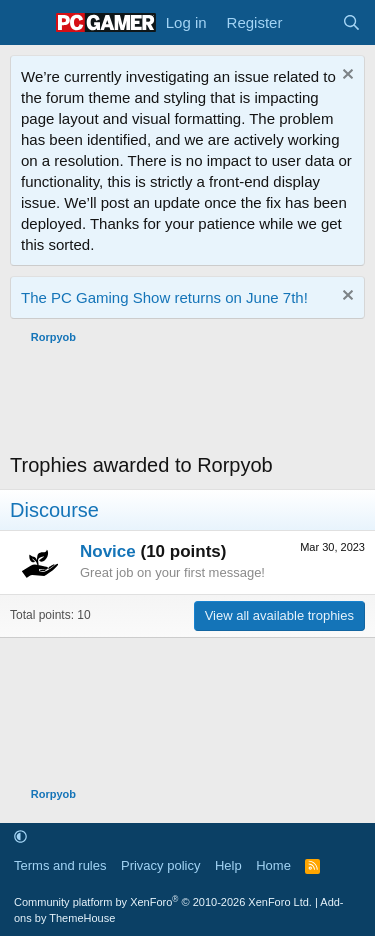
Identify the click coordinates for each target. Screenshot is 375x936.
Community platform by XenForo (163, 902)
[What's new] (311, 22)
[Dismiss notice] (345, 76)
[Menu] (27, 23)
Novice (108, 551)
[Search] (351, 22)
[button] (20, 837)
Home (273, 865)
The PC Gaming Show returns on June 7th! (164, 297)
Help (228, 865)
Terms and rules (60, 865)
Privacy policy (160, 865)
